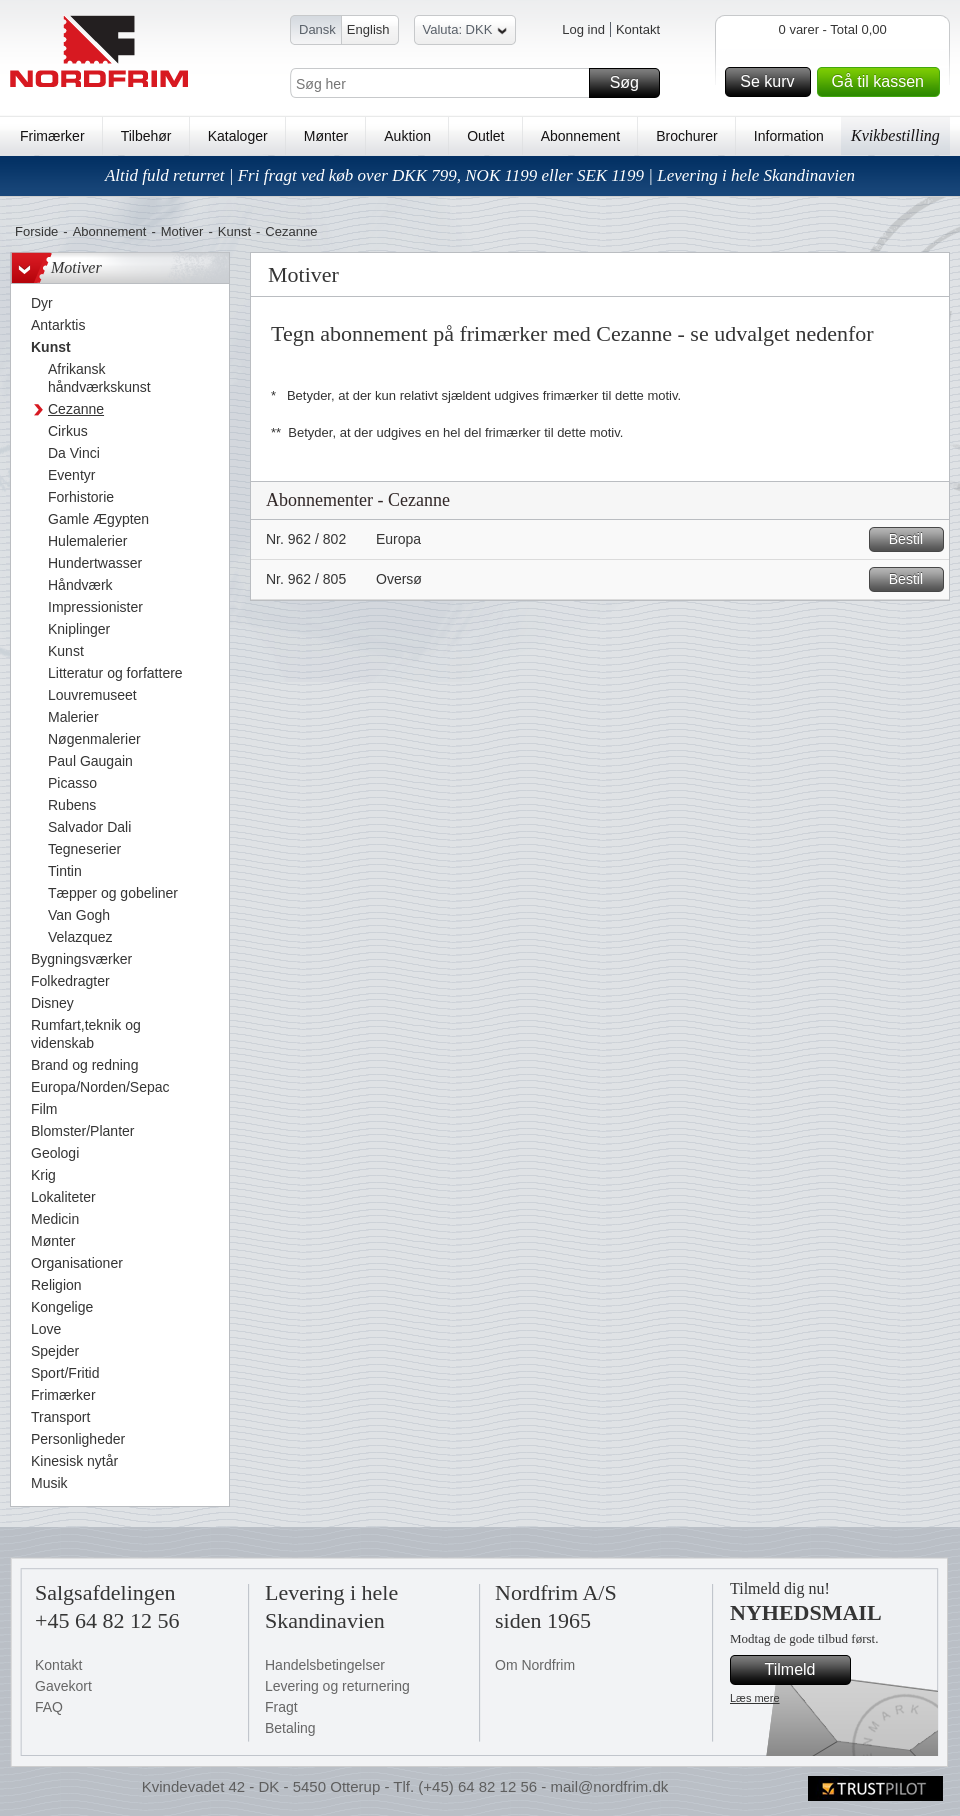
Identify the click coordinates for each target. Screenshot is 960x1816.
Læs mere (755, 1698)
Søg (632, 83)
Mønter (326, 136)
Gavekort (63, 1686)
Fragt (281, 1707)
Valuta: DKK (465, 32)
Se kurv (772, 82)
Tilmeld (805, 1670)
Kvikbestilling (895, 135)
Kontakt (638, 29)
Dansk (317, 29)
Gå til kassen (883, 82)
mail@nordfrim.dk (609, 1786)
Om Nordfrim (535, 1665)
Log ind (583, 29)
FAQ (49, 1707)
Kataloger (238, 136)
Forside (36, 231)
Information (789, 136)
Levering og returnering (337, 1686)
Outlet (485, 136)
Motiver (182, 231)
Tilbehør (146, 136)
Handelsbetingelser (325, 1665)
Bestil (913, 539)
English (368, 29)
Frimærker (52, 136)
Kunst (234, 231)
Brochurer (686, 136)
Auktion (407, 136)
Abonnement (580, 136)
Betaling (290, 1728)
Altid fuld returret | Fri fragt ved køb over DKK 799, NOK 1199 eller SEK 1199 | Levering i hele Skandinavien (480, 175)
